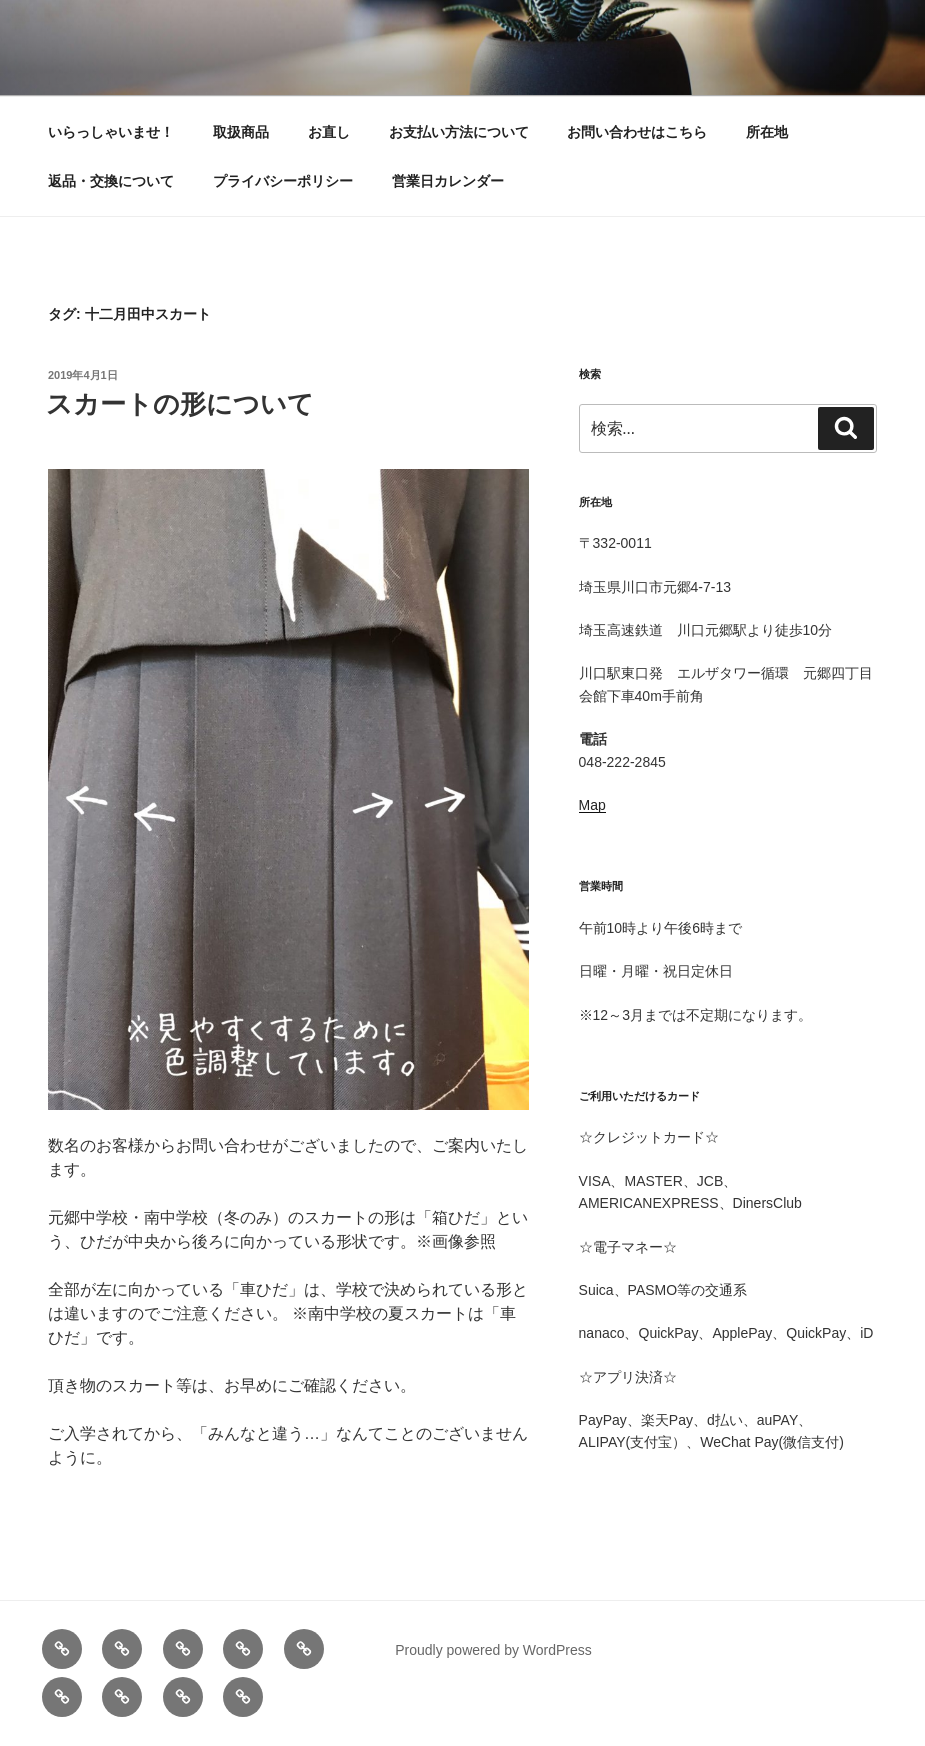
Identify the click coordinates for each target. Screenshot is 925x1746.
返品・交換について (111, 181)
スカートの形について (180, 404)
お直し (329, 132)
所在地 (767, 132)
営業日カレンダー (448, 181)
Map (592, 805)
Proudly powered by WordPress (493, 1650)
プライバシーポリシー (283, 181)
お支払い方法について (459, 132)
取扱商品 (241, 132)
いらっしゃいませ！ (111, 132)
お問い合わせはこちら (637, 132)
